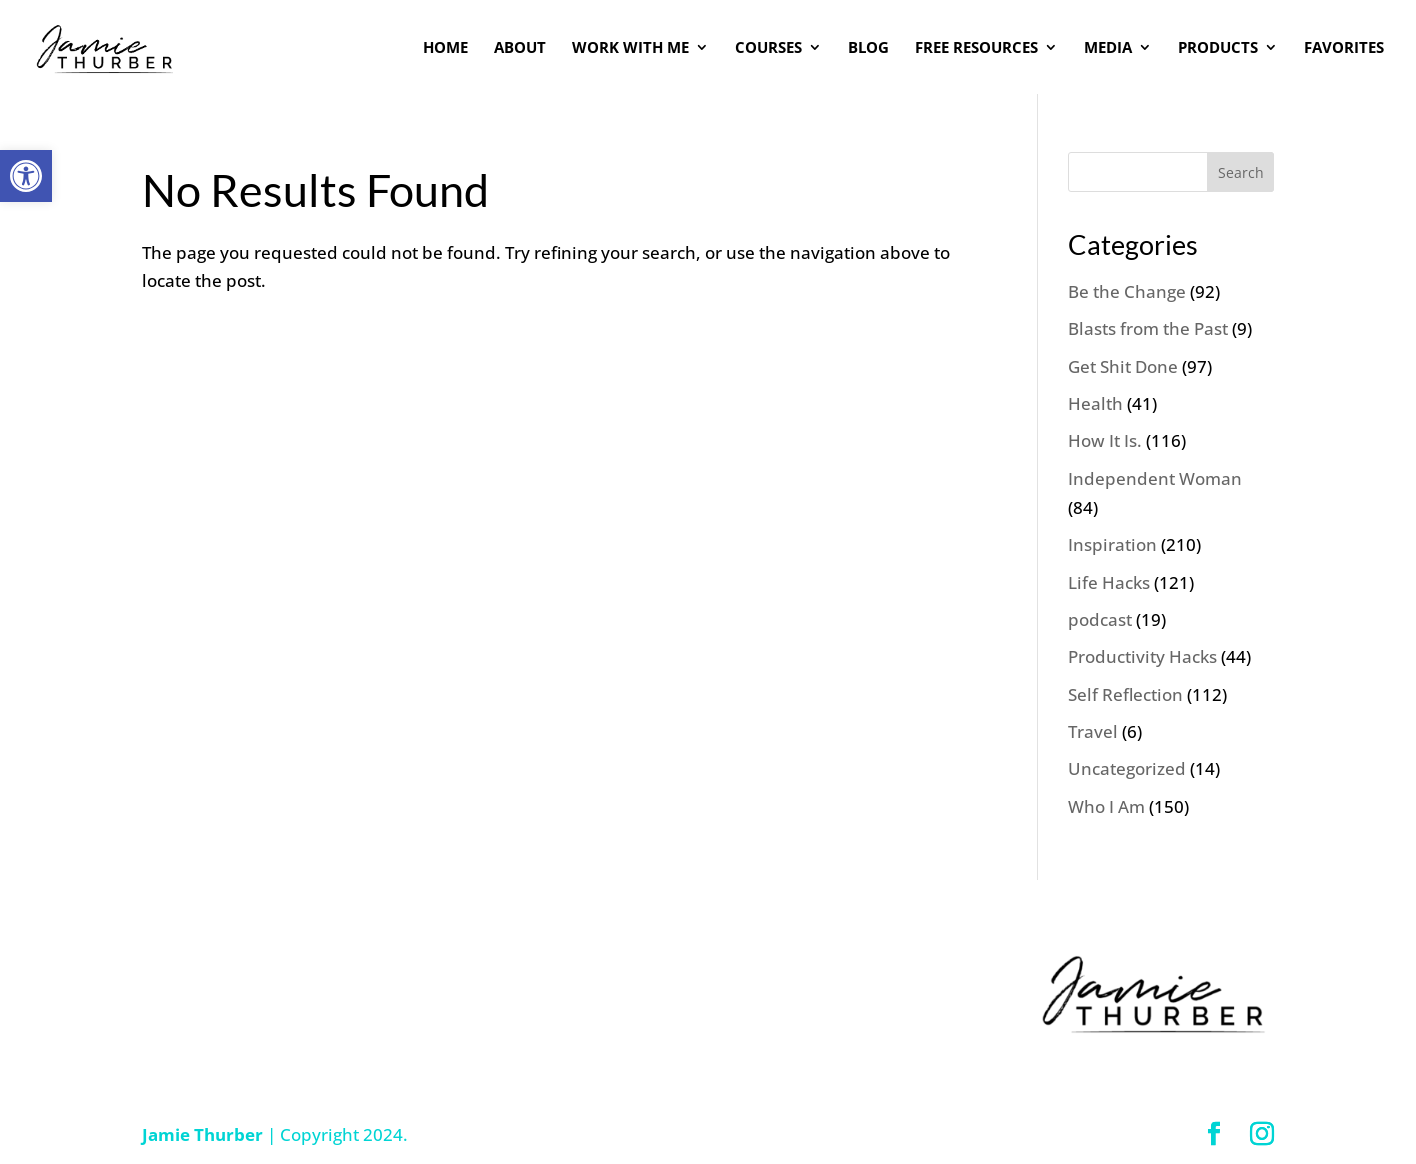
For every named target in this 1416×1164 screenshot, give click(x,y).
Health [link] (1095, 403)
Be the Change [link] (1127, 291)
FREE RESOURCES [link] (976, 48)
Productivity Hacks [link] (1142, 656)
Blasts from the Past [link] (1148, 328)
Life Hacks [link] (1109, 582)
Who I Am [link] (1106, 806)
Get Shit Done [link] (1123, 366)
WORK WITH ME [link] (630, 48)
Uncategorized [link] (1127, 768)
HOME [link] (445, 48)
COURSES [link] (768, 48)
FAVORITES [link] (1344, 48)
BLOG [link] (868, 48)
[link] (26, 176)
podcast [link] (1100, 619)
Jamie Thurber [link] (202, 1134)
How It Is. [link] (1105, 440)
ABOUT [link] (520, 48)
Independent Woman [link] (1155, 478)
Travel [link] (1093, 731)
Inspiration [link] (1112, 544)
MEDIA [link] (1108, 48)
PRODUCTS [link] (1218, 48)
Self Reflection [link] (1125, 694)
